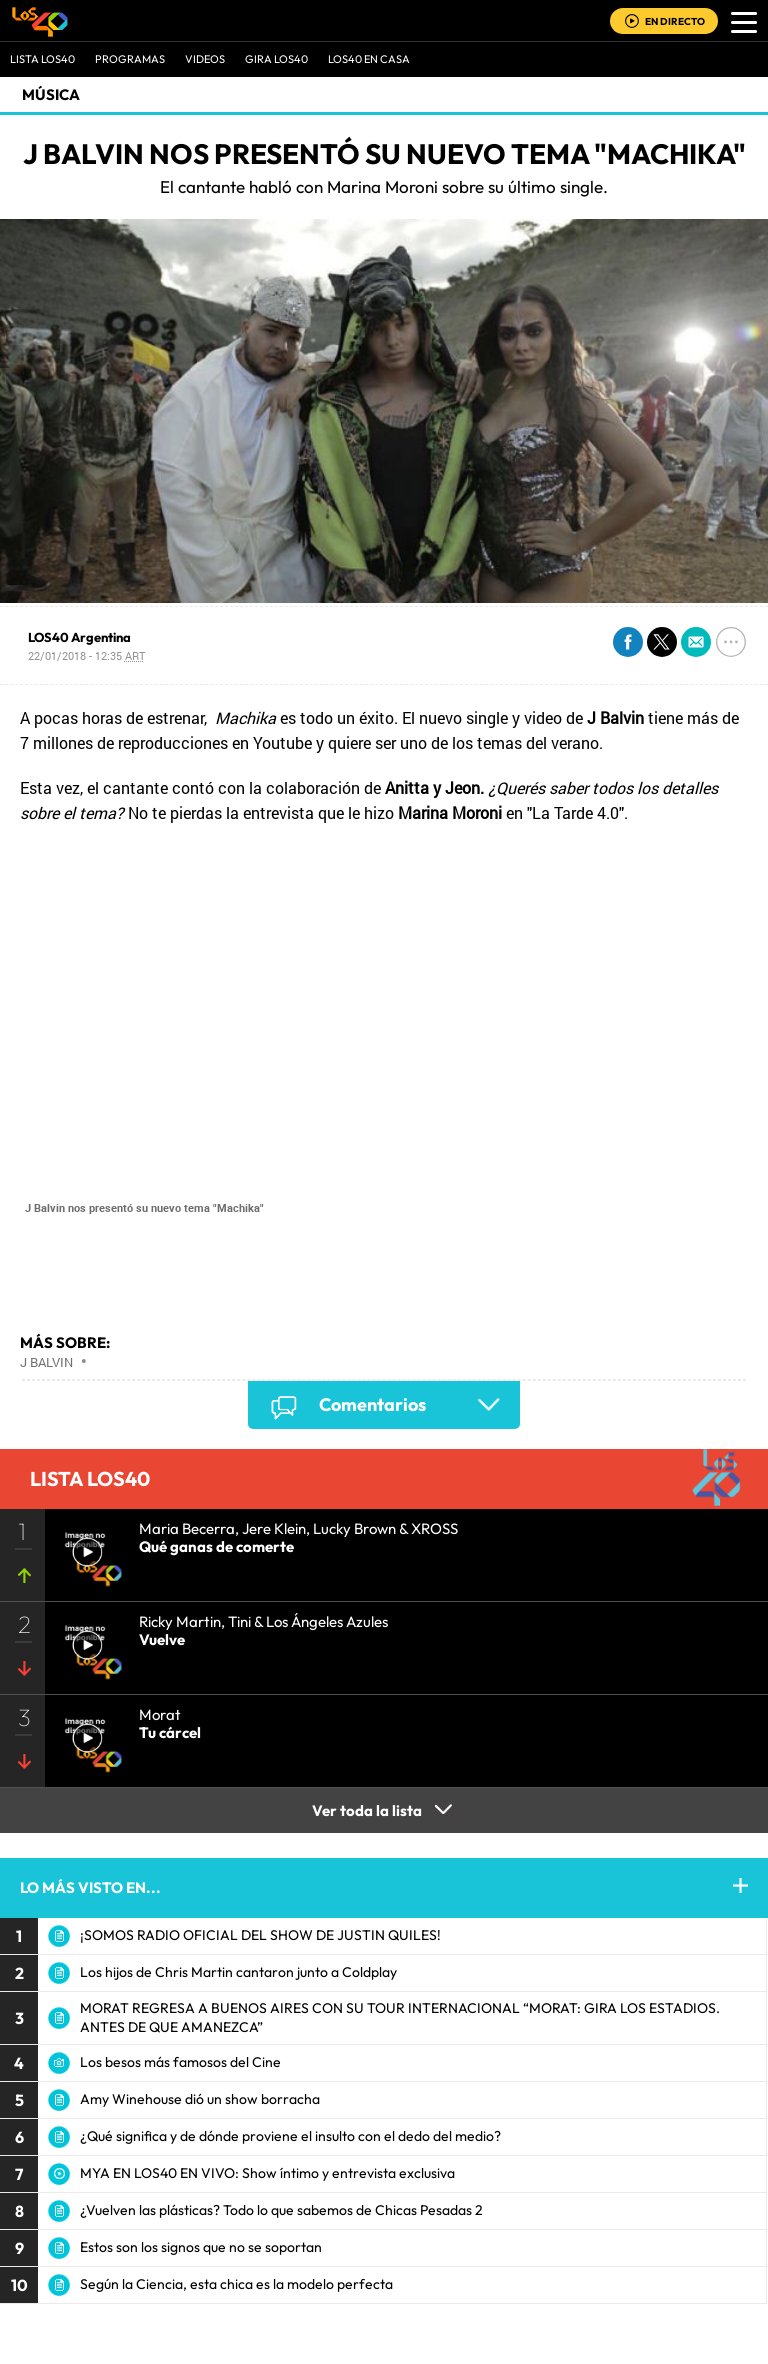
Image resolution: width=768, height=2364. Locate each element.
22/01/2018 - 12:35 (86, 655)
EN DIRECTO (675, 21)
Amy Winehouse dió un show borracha (200, 2099)
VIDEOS (205, 59)
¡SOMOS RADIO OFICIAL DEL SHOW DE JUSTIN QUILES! (260, 1935)
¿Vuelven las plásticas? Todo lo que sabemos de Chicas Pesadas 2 (281, 2210)
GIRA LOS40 (276, 59)
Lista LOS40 (42, 59)
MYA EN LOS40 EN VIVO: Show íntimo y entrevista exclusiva (267, 2173)
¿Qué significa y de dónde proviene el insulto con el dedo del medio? (290, 2136)
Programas (130, 59)
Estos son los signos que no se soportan (201, 2247)
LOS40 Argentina (79, 637)
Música (51, 94)
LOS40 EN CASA (369, 59)
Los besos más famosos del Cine (180, 2062)
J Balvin (46, 1362)
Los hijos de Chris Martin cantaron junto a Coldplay (238, 1972)
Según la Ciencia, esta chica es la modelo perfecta (236, 2284)
